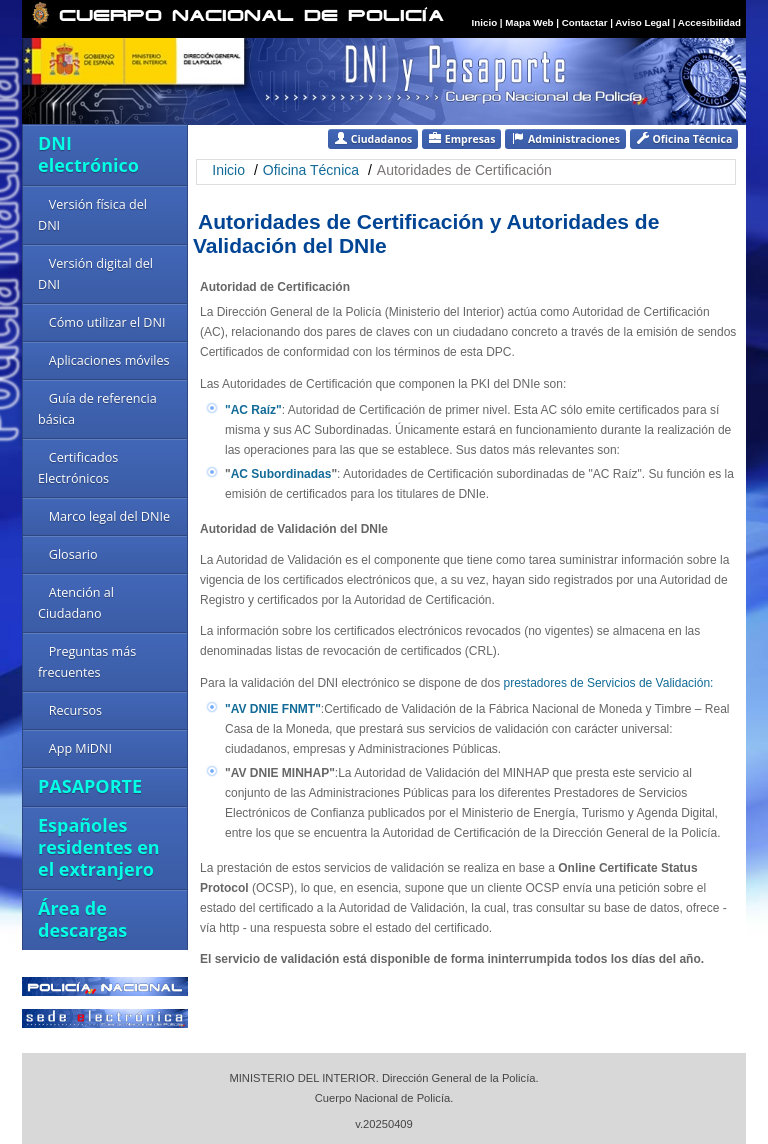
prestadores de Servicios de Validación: (609, 683)
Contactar (585, 22)
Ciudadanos (373, 138)
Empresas (461, 138)
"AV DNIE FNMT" (273, 709)
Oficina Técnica (684, 138)
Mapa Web (529, 22)
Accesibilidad (709, 22)
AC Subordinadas (281, 474)
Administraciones (565, 138)
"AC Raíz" (253, 410)
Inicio (485, 22)
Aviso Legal (643, 22)
